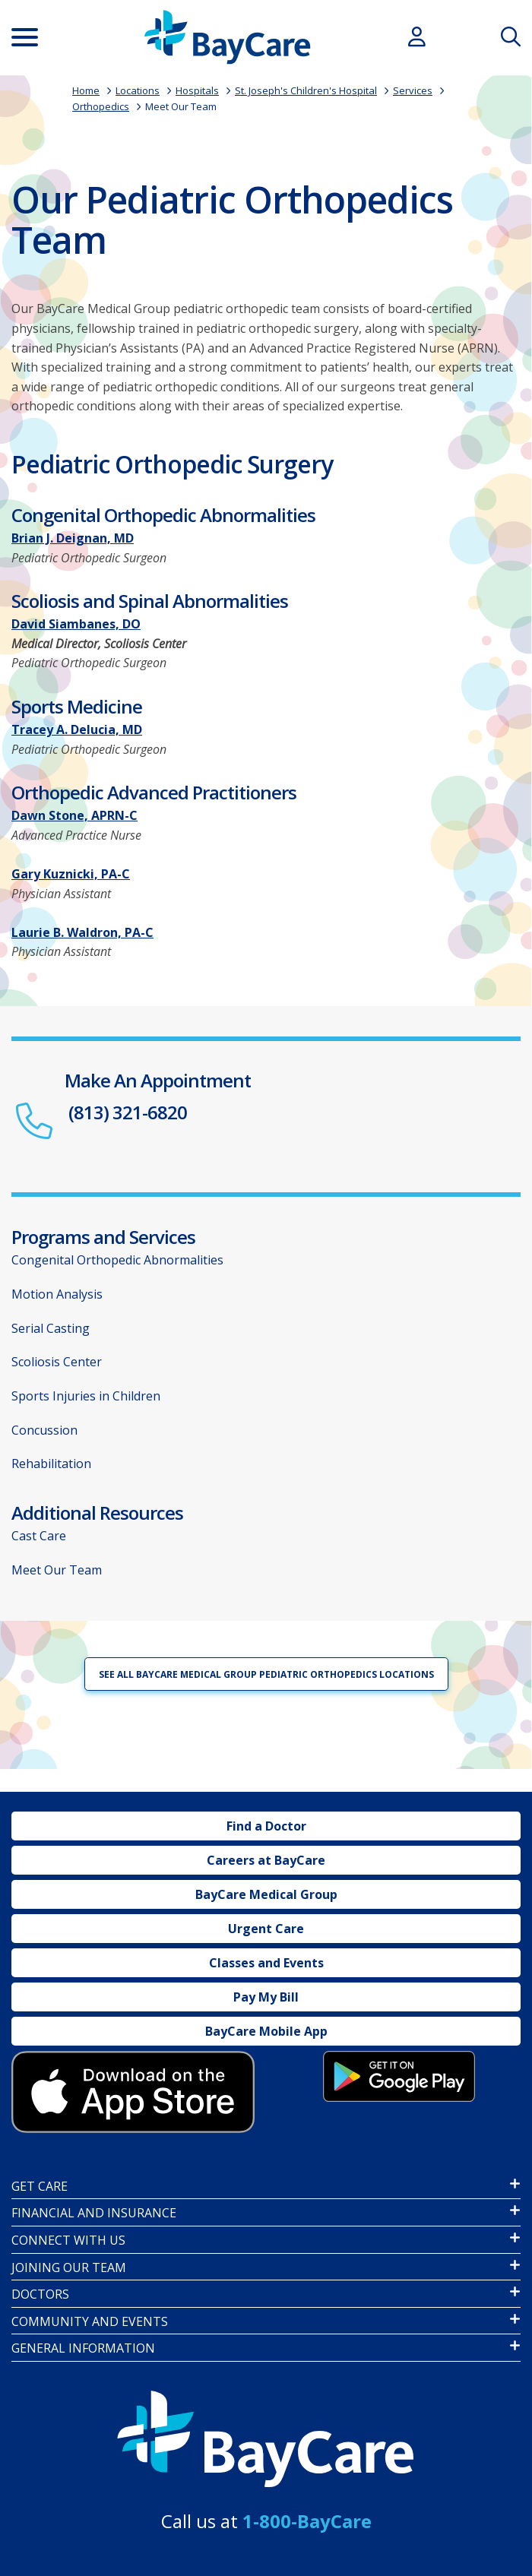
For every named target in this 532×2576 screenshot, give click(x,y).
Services (412, 90)
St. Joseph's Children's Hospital (306, 90)
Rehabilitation (51, 1463)
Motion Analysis (57, 1294)
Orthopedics (100, 106)
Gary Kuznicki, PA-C (70, 874)
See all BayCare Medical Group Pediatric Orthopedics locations (266, 1674)
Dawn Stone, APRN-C (74, 815)
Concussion (44, 1430)
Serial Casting (50, 1328)
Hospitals (197, 90)
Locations (138, 90)
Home (86, 90)
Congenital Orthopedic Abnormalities (117, 1260)
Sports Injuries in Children (85, 1396)
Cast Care (38, 1535)
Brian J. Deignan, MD (72, 538)
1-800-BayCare (307, 2520)
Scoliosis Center (56, 1361)
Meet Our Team (181, 106)
